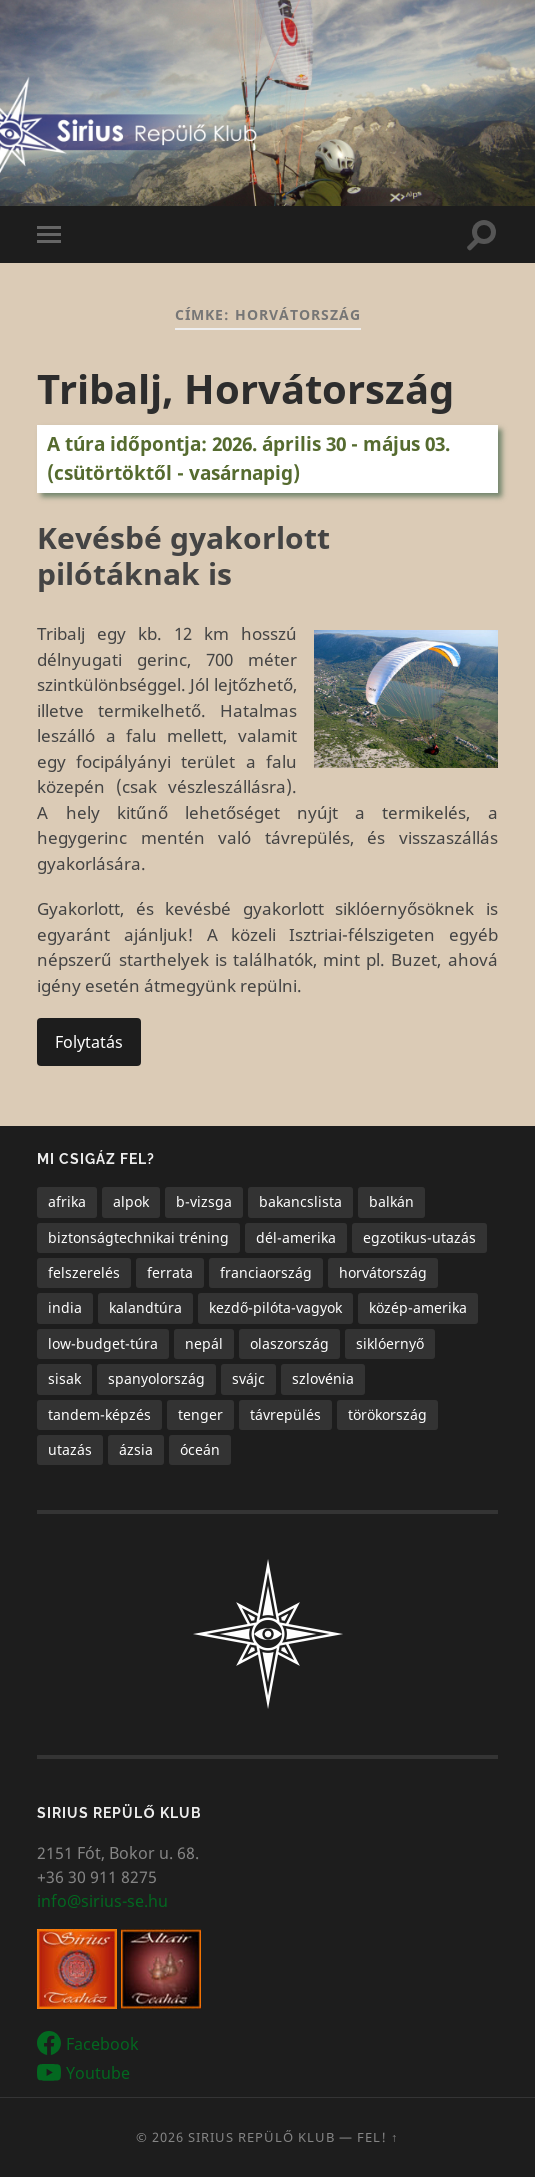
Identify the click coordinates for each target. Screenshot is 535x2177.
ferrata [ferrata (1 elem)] (170, 1272)
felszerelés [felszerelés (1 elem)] (84, 1272)
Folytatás (89, 1042)
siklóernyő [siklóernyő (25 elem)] (390, 1343)
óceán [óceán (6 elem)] (200, 1449)
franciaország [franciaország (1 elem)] (266, 1272)
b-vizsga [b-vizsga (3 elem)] (204, 1201)
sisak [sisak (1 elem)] (64, 1378)
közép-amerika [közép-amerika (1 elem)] (418, 1307)
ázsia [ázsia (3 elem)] (136, 1449)
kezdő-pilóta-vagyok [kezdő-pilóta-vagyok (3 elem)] (275, 1307)
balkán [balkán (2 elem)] (391, 1201)
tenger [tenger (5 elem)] (200, 1414)
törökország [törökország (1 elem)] (387, 1414)
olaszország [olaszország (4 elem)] (289, 1343)
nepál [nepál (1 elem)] (204, 1343)
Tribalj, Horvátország (245, 388)
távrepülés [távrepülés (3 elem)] (285, 1414)
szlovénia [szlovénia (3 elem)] (323, 1378)
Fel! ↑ (378, 2137)
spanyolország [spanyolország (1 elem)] (156, 1378)
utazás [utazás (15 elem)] (70, 1449)
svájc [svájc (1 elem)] (248, 1378)
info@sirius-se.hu (102, 1901)
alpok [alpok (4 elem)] (131, 1201)
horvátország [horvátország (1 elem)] (383, 1272)
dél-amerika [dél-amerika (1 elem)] (296, 1237)
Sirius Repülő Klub (261, 2137)
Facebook (102, 2044)
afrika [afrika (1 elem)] (67, 1201)
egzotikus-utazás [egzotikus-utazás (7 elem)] (419, 1237)
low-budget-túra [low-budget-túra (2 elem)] (103, 1343)
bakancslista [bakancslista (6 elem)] (300, 1201)
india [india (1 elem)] (65, 1307)
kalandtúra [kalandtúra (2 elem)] (145, 1307)
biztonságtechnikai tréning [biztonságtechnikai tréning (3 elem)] (138, 1237)
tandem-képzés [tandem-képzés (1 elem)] (99, 1414)
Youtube (98, 2072)
